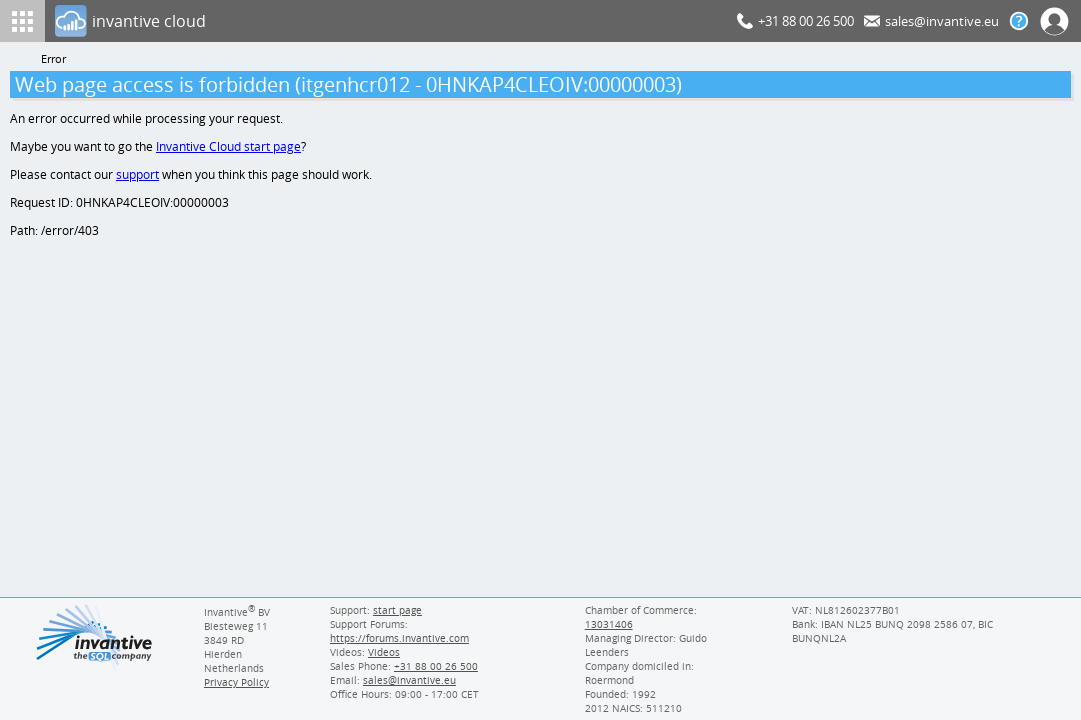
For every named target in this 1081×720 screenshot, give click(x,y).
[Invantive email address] (406, 680)
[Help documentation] (1019, 21)
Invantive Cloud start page (231, 148)
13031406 (608, 624)
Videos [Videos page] (383, 652)
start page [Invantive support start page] (397, 610)
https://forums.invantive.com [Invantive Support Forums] (399, 638)
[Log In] (392, 21)
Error (54, 59)
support (138, 177)
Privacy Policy (236, 682)
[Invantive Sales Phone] (433, 666)
